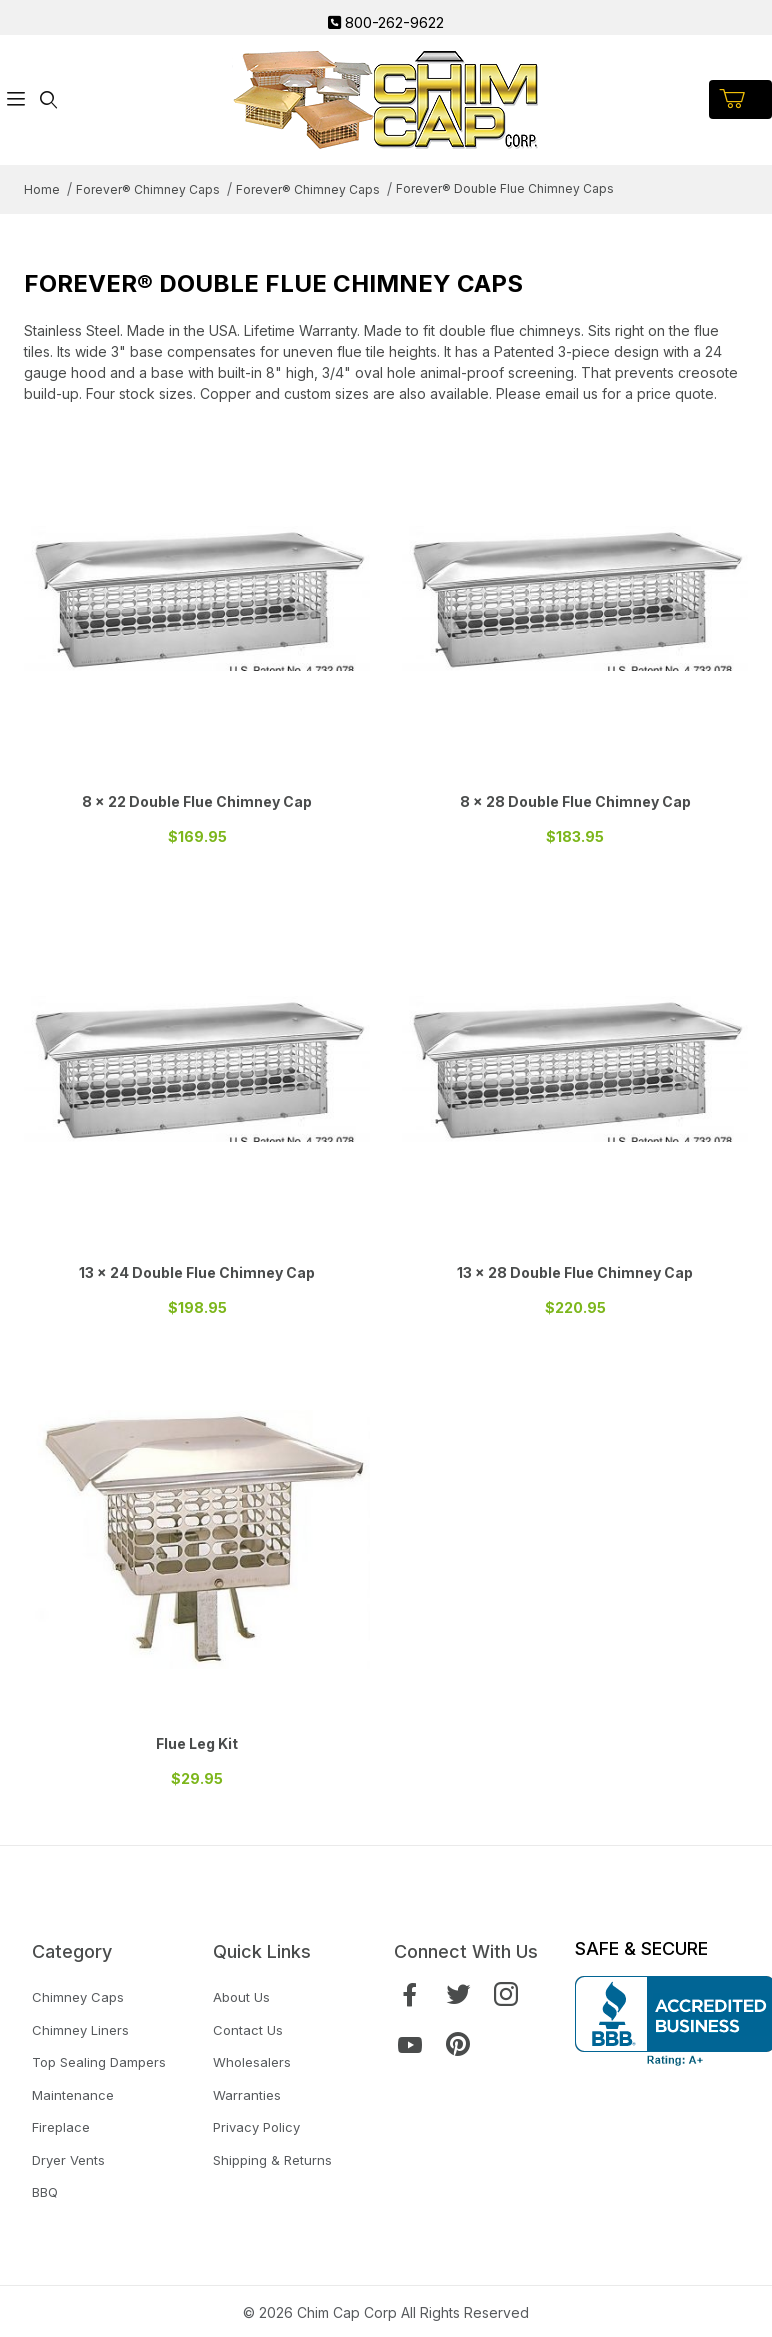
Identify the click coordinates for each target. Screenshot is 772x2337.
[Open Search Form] (48, 99)
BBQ (45, 2192)
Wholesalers (252, 2062)
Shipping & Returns (272, 2160)
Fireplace (61, 2127)
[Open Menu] (16, 99)
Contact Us (248, 2030)
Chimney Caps (78, 1997)
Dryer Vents (68, 2160)
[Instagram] (506, 1994)
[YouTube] (410, 2044)
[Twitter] (458, 1994)
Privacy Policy (256, 2127)
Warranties (247, 2095)
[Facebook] (410, 1994)
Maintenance (73, 2095)
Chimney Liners (80, 2030)
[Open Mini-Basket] (740, 99)
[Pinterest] (458, 2044)
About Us (241, 1997)
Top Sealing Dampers (99, 2062)
